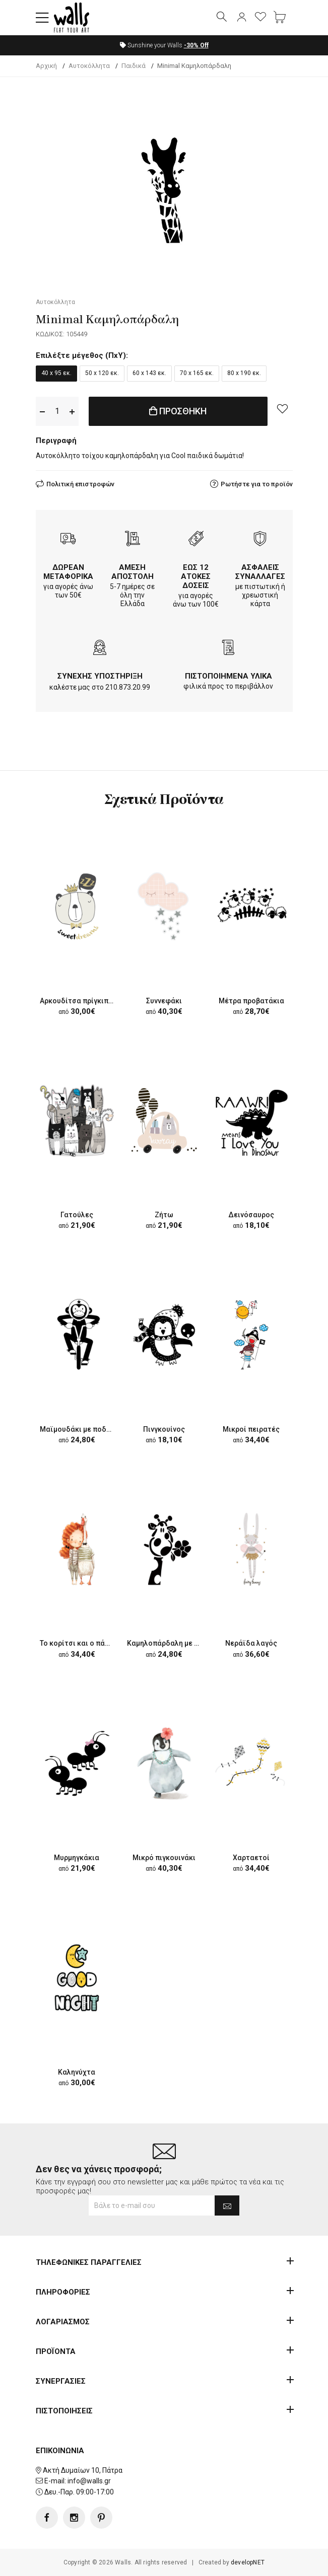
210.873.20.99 (127, 687)
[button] (42, 17)
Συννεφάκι (164, 1001)
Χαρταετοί (251, 1858)
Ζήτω (164, 1215)
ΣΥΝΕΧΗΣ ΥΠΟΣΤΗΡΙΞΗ (100, 676)
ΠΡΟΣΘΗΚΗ (178, 411)
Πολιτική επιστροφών (80, 484)
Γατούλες (76, 1215)
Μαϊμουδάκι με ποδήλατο (83, 1429)
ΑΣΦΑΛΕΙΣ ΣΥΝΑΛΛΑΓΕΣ (260, 572)
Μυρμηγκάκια (76, 1858)
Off (196, 45)
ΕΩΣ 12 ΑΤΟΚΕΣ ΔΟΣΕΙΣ (196, 576)
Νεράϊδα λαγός (251, 1643)
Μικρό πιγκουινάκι (164, 1858)
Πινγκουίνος (164, 1429)
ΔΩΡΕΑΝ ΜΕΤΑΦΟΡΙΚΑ (68, 572)
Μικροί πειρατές (251, 1429)
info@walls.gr (89, 2481)
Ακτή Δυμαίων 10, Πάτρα (82, 2470)
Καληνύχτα (76, 2072)
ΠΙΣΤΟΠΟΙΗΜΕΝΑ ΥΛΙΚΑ (228, 676)
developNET (248, 2562)
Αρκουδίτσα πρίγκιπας (78, 1001)
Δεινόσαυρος (251, 1215)
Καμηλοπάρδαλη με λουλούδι (176, 1643)
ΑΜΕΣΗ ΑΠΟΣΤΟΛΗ (132, 572)
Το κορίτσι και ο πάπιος (80, 1643)
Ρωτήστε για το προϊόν (257, 484)
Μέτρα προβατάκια (251, 1001)
